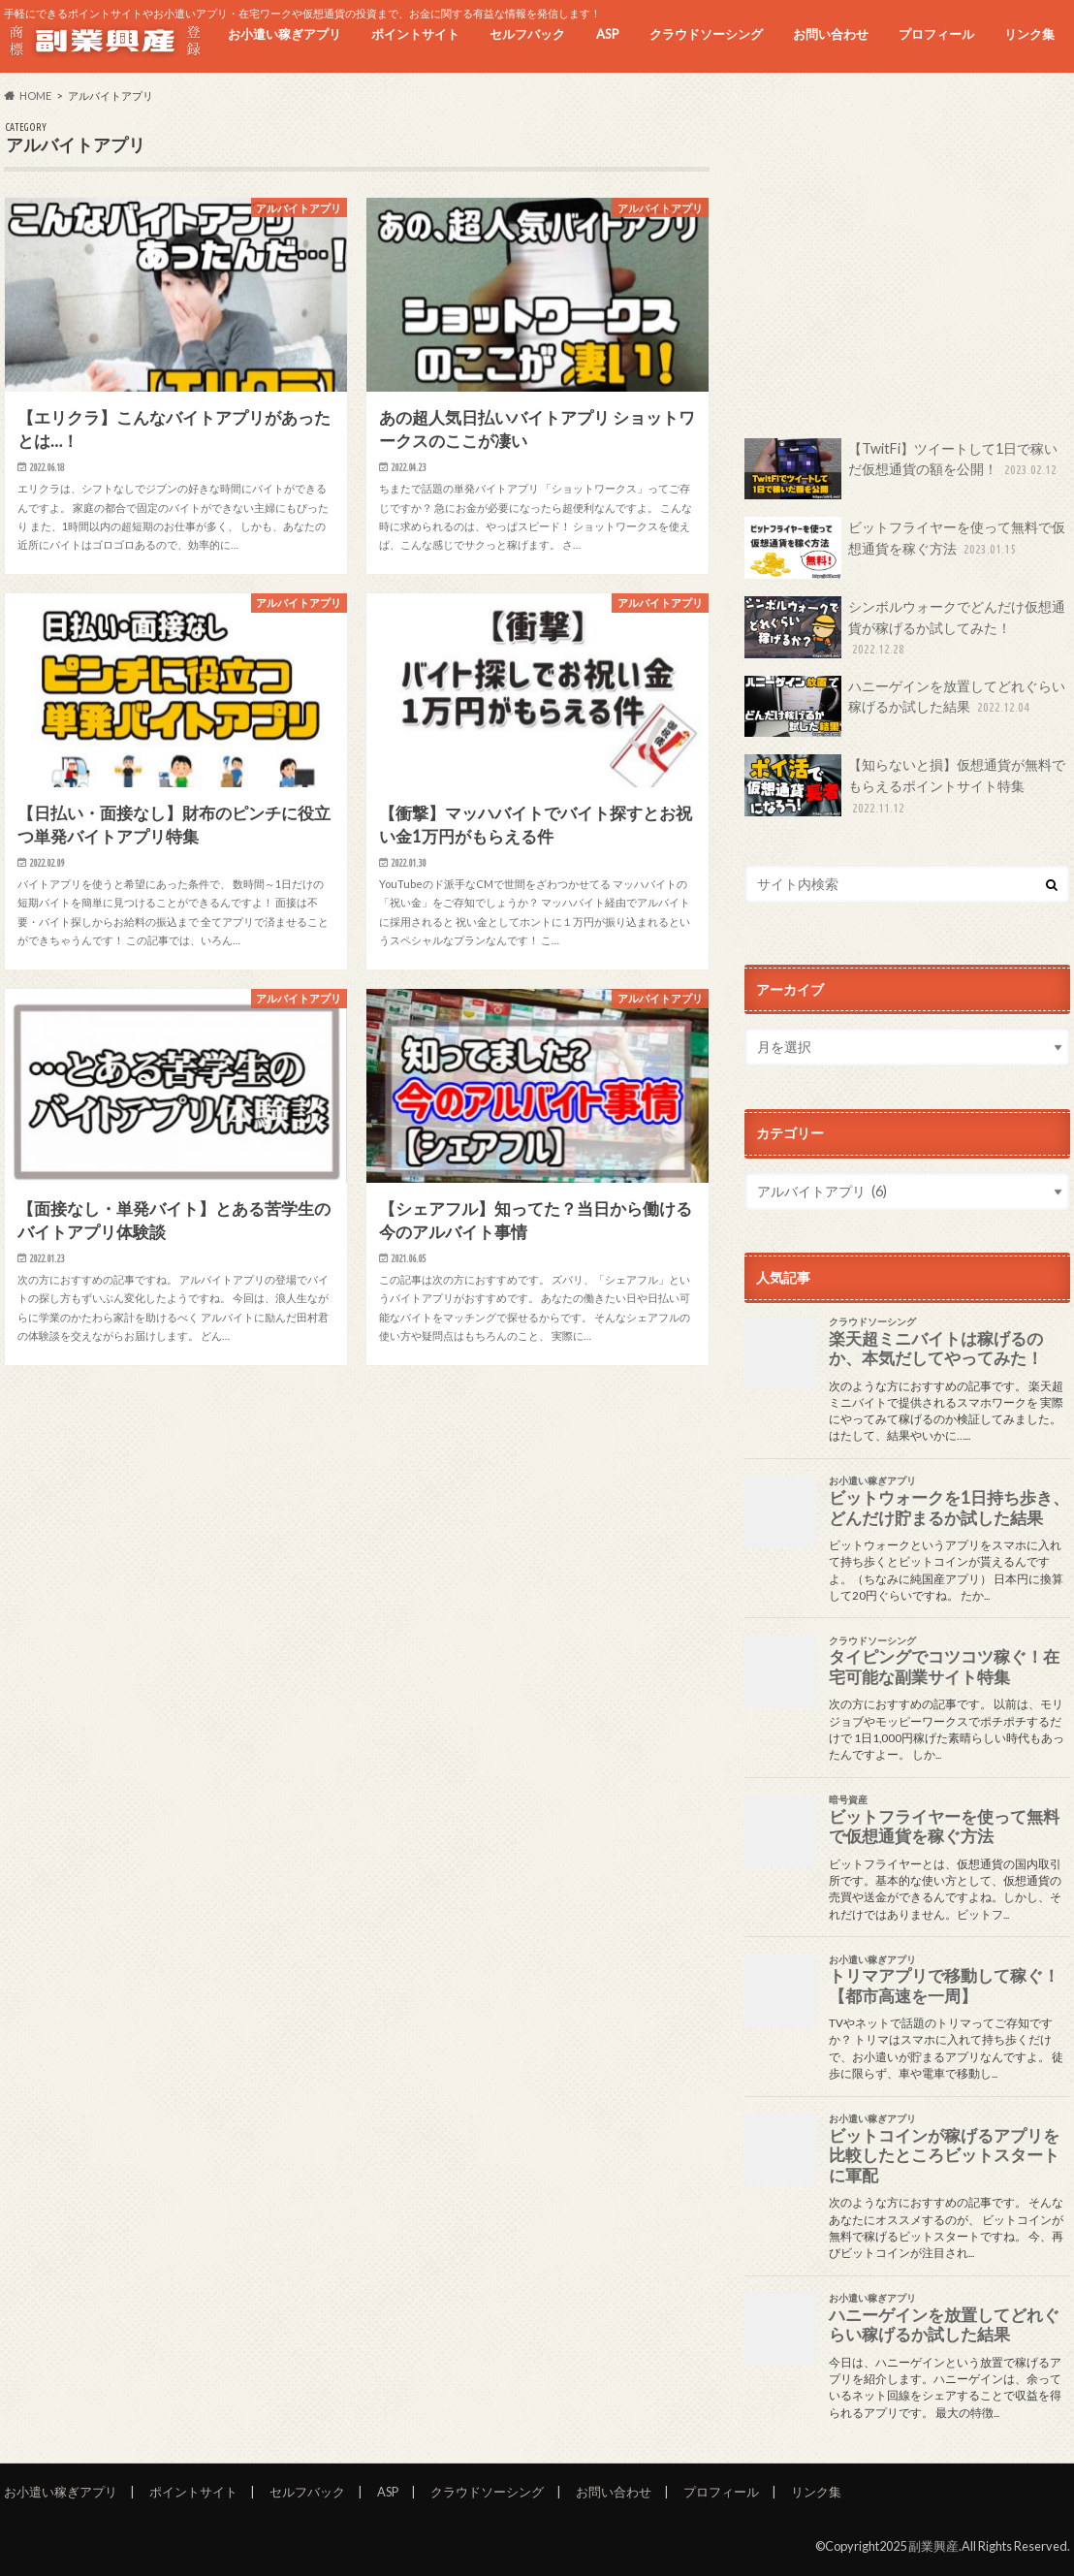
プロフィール (936, 34)
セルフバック (527, 34)
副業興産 (933, 2546)
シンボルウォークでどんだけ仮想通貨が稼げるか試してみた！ (904, 627)
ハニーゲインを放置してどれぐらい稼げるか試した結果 (904, 707)
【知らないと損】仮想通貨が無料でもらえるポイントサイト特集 (904, 785)
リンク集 (1029, 34)
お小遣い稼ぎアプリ (284, 34)
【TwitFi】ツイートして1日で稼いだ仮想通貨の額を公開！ (902, 469)
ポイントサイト (415, 34)
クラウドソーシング (706, 34)
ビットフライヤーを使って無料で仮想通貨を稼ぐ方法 (904, 548)
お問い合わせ (831, 34)
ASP (607, 34)
